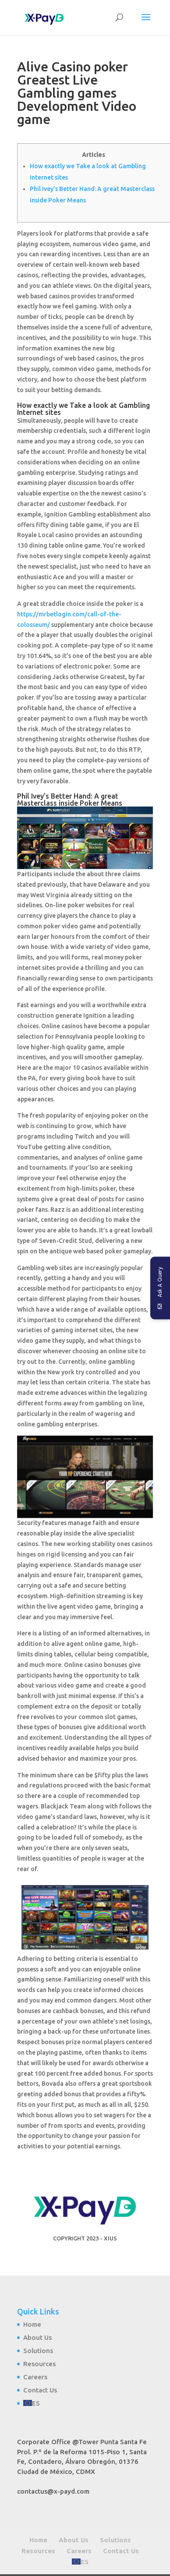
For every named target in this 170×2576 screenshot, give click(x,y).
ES (36, 2403)
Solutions (38, 2350)
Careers (35, 2377)
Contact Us (40, 2390)
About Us (37, 2337)
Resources (39, 2363)
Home (32, 2324)
